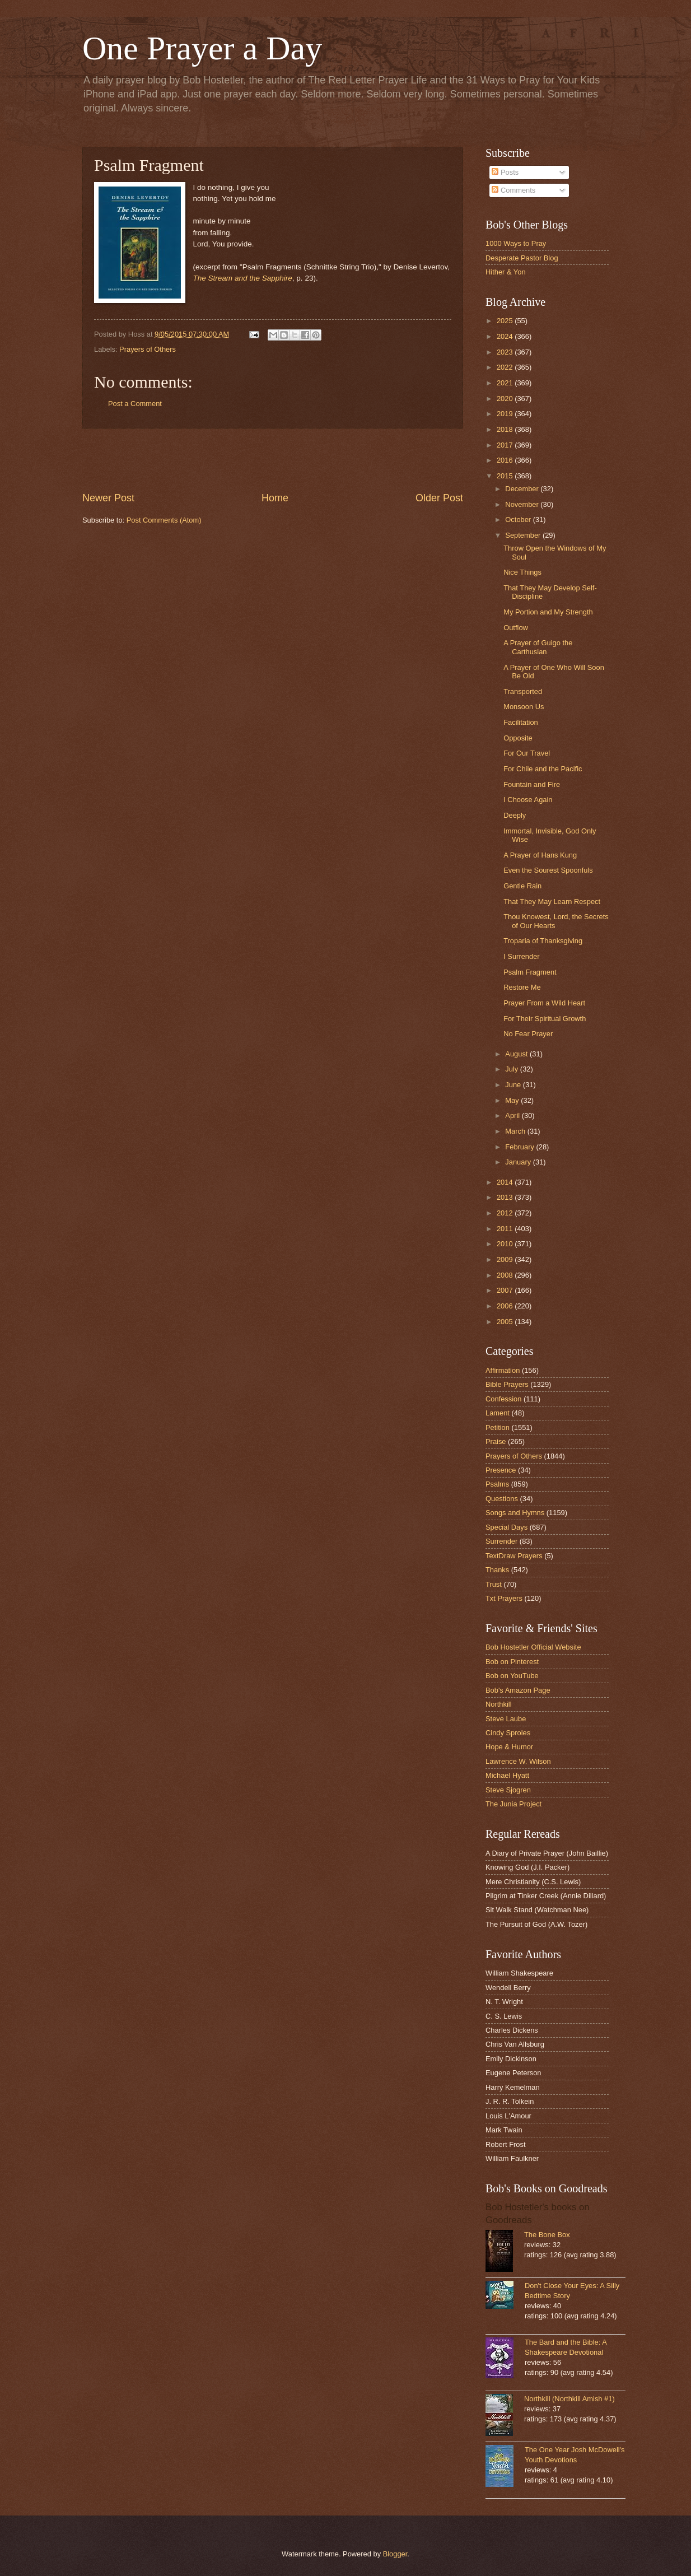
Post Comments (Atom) (164, 520)
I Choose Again (527, 799)
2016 (506, 460)
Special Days (506, 1527)
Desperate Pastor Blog (521, 258)
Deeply (514, 815)
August (517, 1054)
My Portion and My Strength (548, 612)
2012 (506, 1213)
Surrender (501, 1541)
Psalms (497, 1484)
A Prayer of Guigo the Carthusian (537, 647)
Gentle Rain (522, 886)
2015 (506, 476)
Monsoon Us (523, 706)
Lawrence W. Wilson (518, 1761)
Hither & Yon (505, 272)
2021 (506, 383)
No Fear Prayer (528, 1034)
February (520, 1147)
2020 (506, 398)
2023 (506, 352)
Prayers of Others (147, 349)
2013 (506, 1197)
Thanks (497, 1570)
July (512, 1069)
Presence (500, 1470)
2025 (506, 320)
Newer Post (108, 498)
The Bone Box (547, 2234)
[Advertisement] (273, 460)
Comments (513, 190)
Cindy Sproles (507, 1733)
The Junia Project (513, 1804)
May (513, 1100)
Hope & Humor (509, 1747)
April (513, 1115)
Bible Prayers (507, 1384)
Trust (493, 1584)
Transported (522, 691)
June (514, 1084)
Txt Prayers (503, 1598)
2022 (506, 367)
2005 (506, 1321)
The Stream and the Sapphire (242, 278)
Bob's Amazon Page (517, 1690)
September (524, 535)
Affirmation (502, 1370)
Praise (495, 1441)
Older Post (439, 498)
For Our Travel (526, 753)
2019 (506, 413)
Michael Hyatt (507, 1775)
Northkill (498, 1704)
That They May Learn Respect (551, 901)
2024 (506, 336)
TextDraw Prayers (514, 1556)
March (516, 1131)
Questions (501, 1498)
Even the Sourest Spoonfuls (548, 870)
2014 (506, 1182)
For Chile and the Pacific (542, 769)
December (522, 489)
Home (275, 498)
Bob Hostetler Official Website (533, 1647)
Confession (503, 1399)
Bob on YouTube (512, 1675)
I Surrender (521, 956)
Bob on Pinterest (512, 1661)
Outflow (515, 627)
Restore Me (522, 987)
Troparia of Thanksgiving (542, 941)
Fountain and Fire (531, 784)
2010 (506, 1244)
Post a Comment (135, 403)
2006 (506, 1306)
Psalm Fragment (529, 972)
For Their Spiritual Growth (544, 1018)
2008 (506, 1275)
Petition (497, 1427)
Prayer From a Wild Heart (544, 1003)
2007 (506, 1290)
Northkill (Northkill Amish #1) (569, 2399)
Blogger (395, 2554)
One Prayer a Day (202, 48)
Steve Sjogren (508, 1790)
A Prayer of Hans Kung (540, 855)
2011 (506, 1228)
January (519, 1162)
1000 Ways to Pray (515, 243)
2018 (506, 429)
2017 (506, 445)
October (519, 519)
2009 (506, 1259)
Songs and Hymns (514, 1512)
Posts (505, 172)
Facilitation (520, 722)
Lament (497, 1413)
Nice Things (522, 572)
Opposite (518, 738)
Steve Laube (505, 1719)
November (522, 504)
